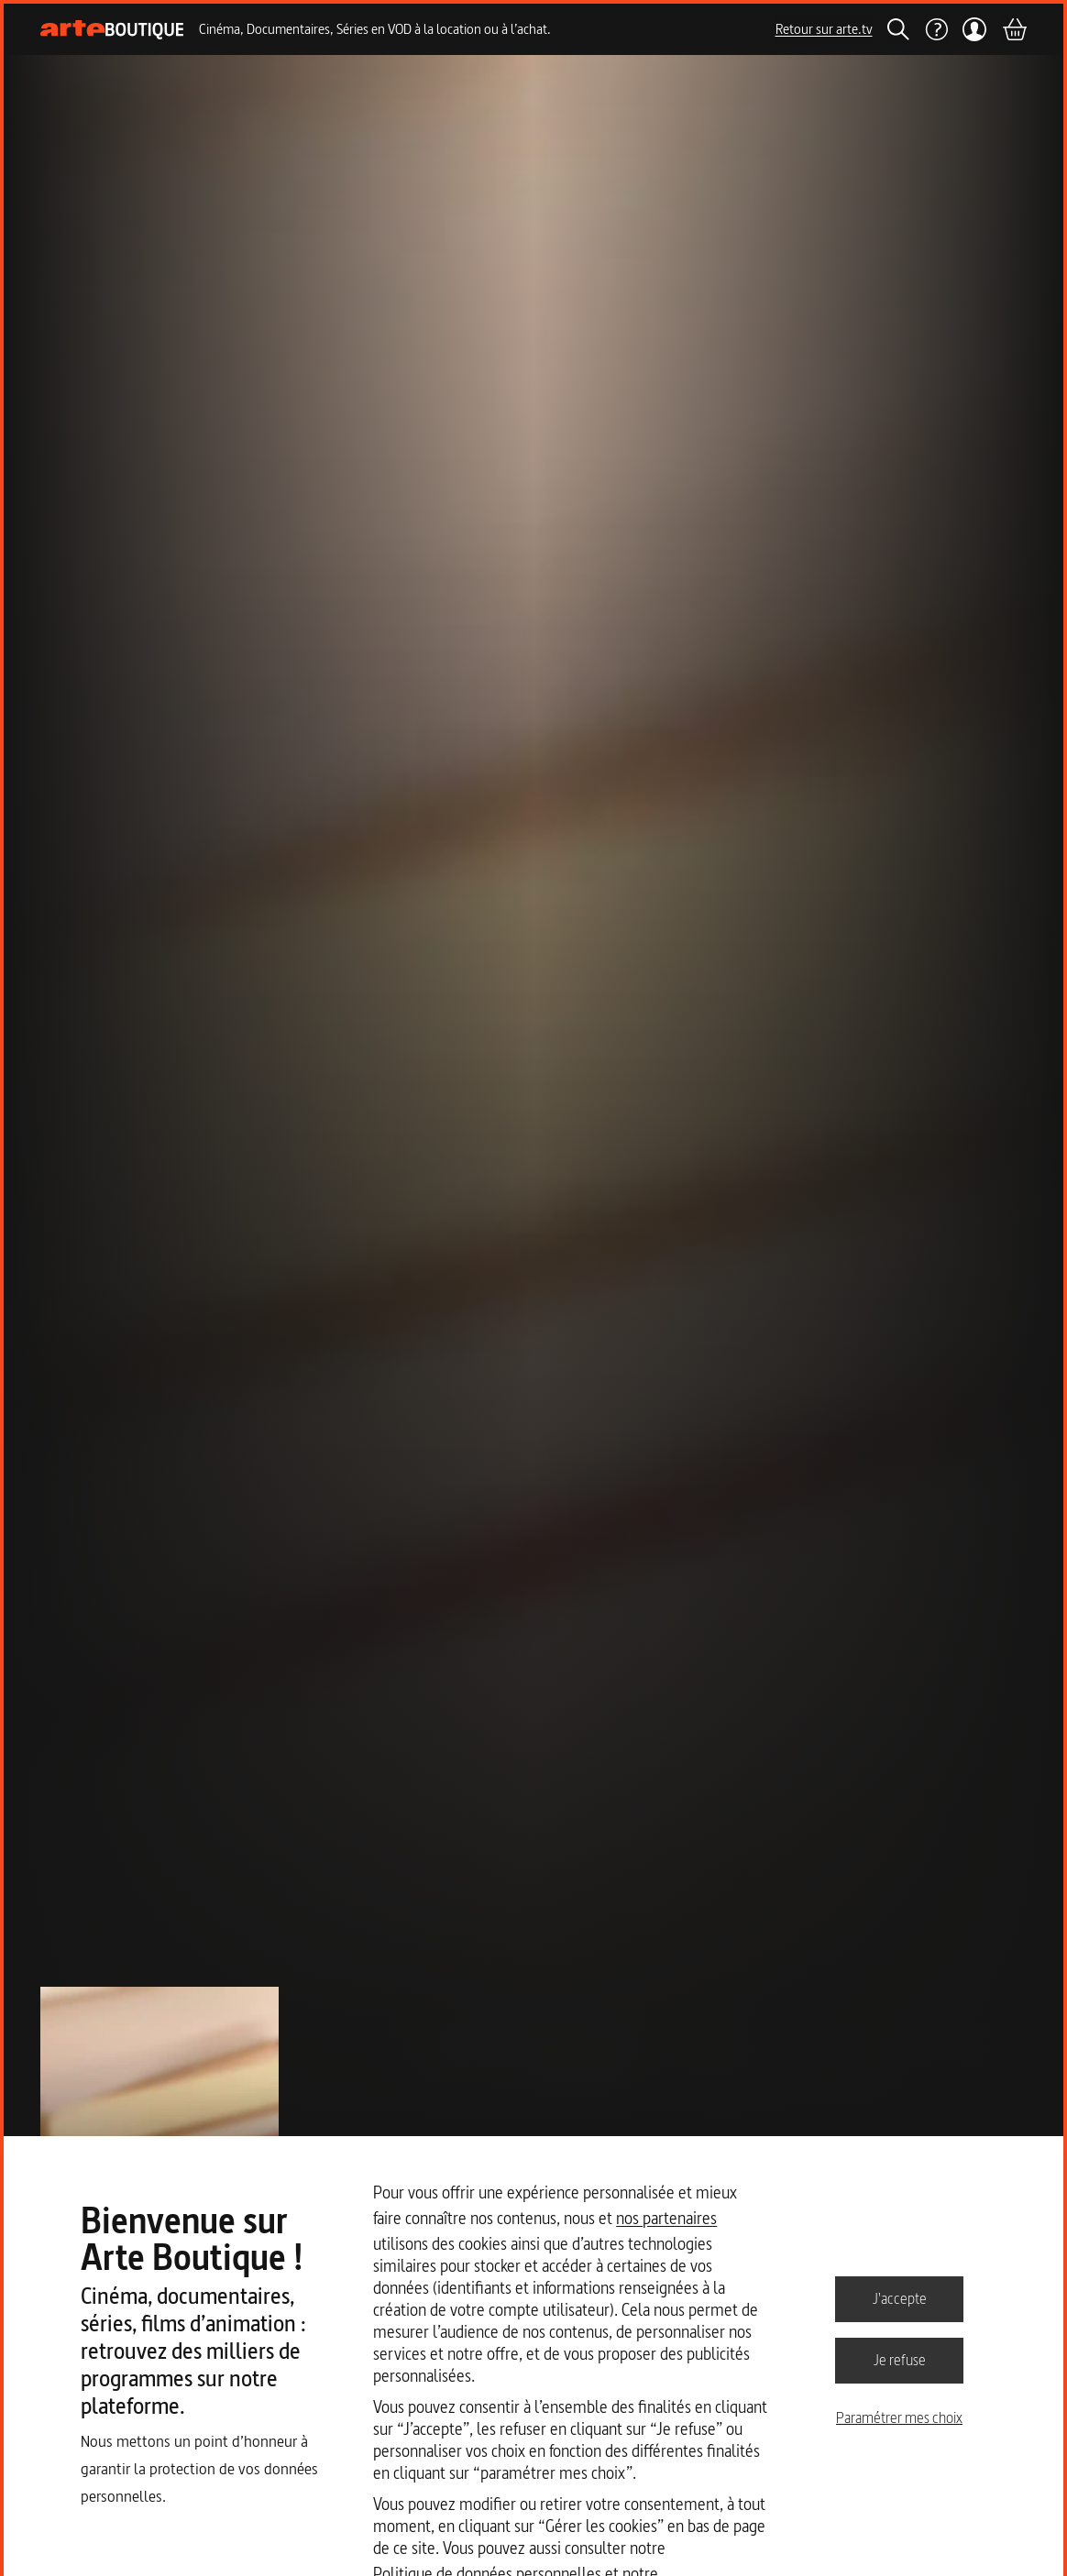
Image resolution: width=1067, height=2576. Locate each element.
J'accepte (900, 2298)
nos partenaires (666, 2218)
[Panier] (1014, 29)
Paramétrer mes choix (899, 2417)
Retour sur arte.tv (824, 28)
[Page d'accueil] (112, 30)
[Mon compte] (974, 29)
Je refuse (900, 2360)
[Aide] (936, 29)
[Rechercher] (898, 29)
